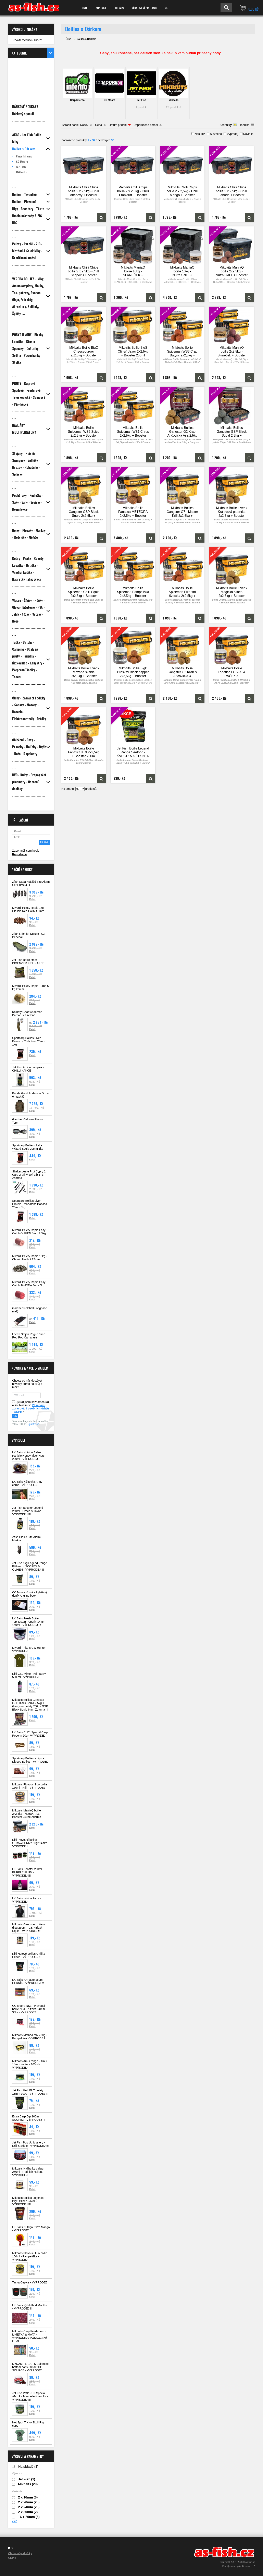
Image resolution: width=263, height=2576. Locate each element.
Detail (32, 899)
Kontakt (101, 7)
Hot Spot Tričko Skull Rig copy (28, 2424)
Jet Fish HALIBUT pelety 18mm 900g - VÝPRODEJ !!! (30, 2092)
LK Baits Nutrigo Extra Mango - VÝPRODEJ (31, 2228)
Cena (98, 125)
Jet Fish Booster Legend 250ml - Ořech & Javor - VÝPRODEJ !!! (27, 1511)
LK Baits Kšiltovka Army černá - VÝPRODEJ (27, 1483)
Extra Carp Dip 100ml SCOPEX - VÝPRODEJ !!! (28, 2118)
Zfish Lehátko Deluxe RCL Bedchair (28, 935)
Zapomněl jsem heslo (25, 850)
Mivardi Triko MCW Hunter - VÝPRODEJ (29, 1649)
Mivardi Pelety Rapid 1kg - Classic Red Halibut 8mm (28, 909)
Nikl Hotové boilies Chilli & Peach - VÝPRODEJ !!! (28, 1955)
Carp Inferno (77, 100)
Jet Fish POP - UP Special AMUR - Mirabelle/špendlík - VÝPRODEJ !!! (30, 2396)
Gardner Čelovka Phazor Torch (27, 1121)
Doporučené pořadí (146, 125)
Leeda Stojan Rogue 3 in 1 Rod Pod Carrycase (29, 1336)
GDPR (12, 2557)
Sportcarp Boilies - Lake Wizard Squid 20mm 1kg (27, 1147)
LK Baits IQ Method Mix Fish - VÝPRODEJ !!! (30, 2307)
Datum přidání (118, 125)
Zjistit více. (34, 1424)
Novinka (248, 133)
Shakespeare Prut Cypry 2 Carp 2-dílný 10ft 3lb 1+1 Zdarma (29, 1175)
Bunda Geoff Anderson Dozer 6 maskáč (30, 1095)
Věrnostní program (144, 7)
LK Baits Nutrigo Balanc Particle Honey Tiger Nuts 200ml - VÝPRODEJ (28, 1456)
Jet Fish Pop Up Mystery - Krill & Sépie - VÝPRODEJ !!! (30, 2144)
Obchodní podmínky (20, 2553)
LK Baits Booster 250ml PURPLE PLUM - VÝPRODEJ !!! (27, 1872)
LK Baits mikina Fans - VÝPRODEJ (26, 1900)
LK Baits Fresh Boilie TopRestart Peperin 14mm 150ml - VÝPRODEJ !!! (28, 1622)
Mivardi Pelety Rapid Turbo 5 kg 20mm (30, 987)
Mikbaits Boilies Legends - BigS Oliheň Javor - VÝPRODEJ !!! (28, 2201)
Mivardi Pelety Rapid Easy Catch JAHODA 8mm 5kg (28, 1283)
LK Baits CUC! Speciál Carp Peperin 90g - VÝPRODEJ (30, 1734)
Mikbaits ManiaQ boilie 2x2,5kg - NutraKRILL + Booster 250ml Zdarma (27, 1814)
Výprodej (232, 133)
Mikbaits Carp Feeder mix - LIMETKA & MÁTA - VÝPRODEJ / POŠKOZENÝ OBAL (30, 2336)
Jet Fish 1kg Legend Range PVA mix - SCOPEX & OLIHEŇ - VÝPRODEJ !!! (29, 1566)
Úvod (85, 7)
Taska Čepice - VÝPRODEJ (29, 2282)
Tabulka (244, 125)
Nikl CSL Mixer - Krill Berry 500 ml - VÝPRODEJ (29, 1675)
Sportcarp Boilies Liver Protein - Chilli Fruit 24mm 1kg (28, 1041)
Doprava (119, 7)
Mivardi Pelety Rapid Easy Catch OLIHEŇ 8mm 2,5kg (29, 1231)
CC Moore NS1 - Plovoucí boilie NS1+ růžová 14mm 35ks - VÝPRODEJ (28, 2009)
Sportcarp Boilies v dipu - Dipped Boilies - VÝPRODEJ (30, 1760)
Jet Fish (141, 100)
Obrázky (226, 125)
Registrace (19, 854)
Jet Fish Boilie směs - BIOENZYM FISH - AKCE (28, 961)
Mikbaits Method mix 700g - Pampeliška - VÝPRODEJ (29, 2036)
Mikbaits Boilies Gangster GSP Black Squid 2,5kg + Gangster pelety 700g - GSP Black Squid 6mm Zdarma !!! (30, 1704)
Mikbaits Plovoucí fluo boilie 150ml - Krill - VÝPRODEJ (29, 1786)
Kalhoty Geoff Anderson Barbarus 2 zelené (27, 1013)
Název (84, 125)
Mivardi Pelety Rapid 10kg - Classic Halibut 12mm (29, 1257)
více (14, 2521)
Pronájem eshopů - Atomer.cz (238, 2566)
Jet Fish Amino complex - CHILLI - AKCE (28, 1069)
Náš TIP (200, 133)
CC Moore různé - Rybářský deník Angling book (30, 1594)
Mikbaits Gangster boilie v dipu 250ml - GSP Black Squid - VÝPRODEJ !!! (28, 1928)
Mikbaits (173, 100)
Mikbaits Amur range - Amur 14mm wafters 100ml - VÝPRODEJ (29, 2064)
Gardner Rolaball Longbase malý (29, 1310)
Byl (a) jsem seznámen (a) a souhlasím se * (30, 1406)
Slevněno (216, 133)
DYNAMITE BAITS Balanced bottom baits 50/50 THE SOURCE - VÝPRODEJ (30, 2367)
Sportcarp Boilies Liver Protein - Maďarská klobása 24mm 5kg (29, 1204)
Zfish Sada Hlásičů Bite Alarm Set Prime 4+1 (31, 883)
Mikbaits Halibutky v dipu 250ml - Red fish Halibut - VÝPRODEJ (28, 2172)
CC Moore (109, 100)
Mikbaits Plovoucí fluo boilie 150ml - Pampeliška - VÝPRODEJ (29, 2256)
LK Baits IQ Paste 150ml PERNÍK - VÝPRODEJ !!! (28, 1981)
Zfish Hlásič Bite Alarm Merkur (26, 1538)
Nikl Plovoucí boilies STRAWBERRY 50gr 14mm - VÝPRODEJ (30, 1843)
